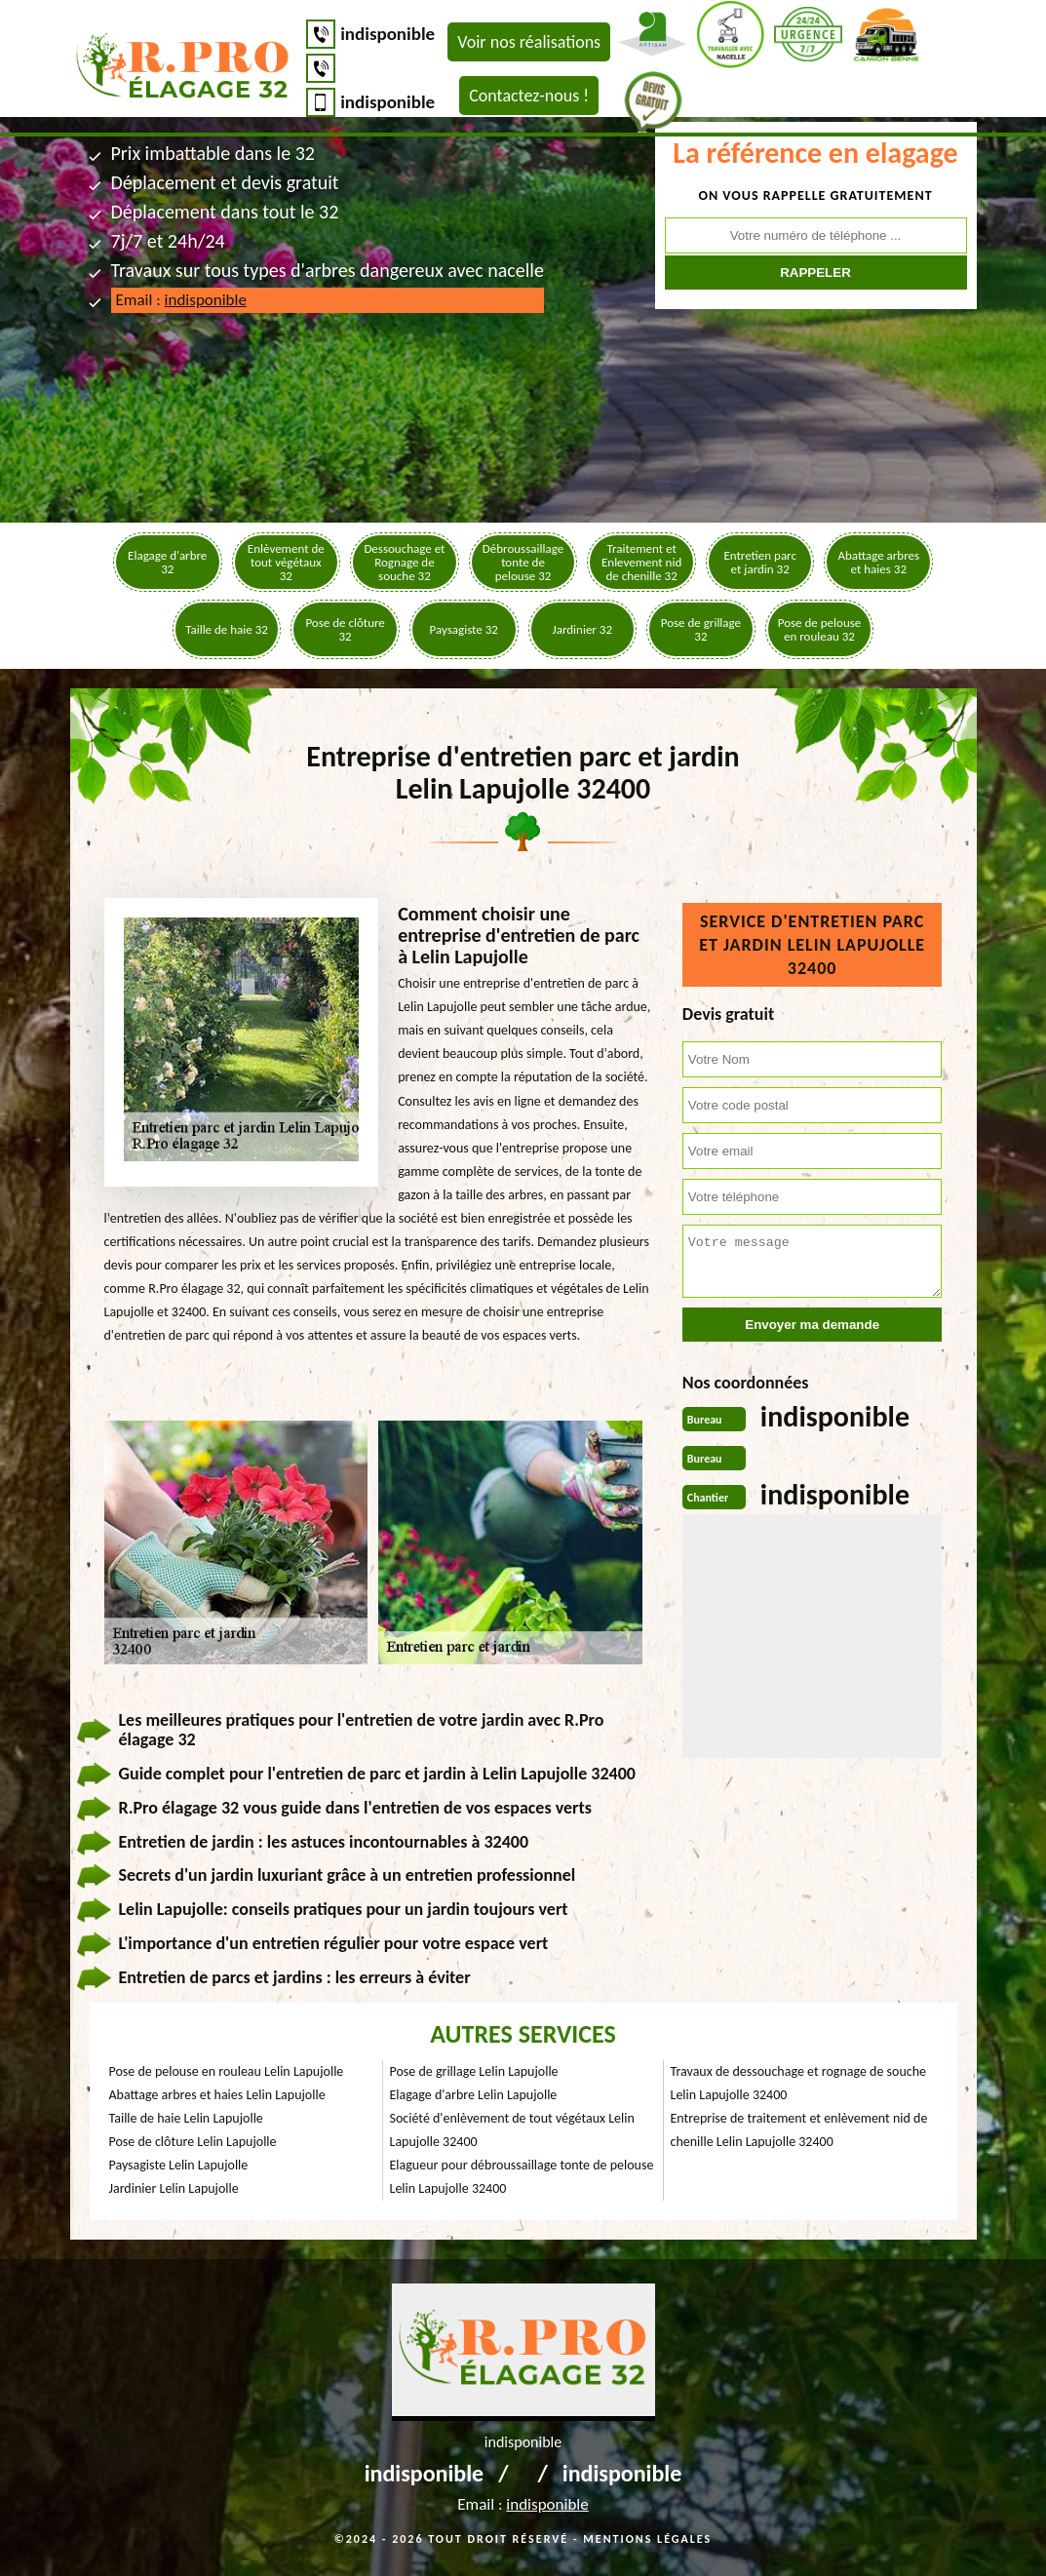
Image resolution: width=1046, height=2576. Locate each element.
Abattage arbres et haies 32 (878, 562)
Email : (181, 300)
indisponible (387, 33)
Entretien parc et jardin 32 (759, 562)
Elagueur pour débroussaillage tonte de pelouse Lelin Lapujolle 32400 (522, 2177)
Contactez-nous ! (529, 95)
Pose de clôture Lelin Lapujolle (193, 2141)
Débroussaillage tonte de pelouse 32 (523, 562)
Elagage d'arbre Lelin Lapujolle (474, 2095)
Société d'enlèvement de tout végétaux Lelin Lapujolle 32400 (512, 2130)
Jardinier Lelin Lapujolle (174, 2188)
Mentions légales (647, 2539)
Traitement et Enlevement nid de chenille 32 (641, 562)
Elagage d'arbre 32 (167, 562)
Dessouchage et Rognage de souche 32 (404, 562)
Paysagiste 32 (464, 629)
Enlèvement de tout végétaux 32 (286, 562)
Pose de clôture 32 (344, 629)
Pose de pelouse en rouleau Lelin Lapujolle (226, 2071)
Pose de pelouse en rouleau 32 (820, 629)
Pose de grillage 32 (701, 629)
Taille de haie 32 (226, 629)
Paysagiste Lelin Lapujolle (179, 2165)
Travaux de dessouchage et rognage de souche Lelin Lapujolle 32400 (799, 2083)
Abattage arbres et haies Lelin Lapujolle (217, 2095)
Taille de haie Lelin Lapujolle (186, 2118)
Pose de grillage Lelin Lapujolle (474, 2071)
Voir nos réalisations (528, 42)
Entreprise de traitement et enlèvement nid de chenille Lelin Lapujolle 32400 (799, 2130)
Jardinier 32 (582, 629)
